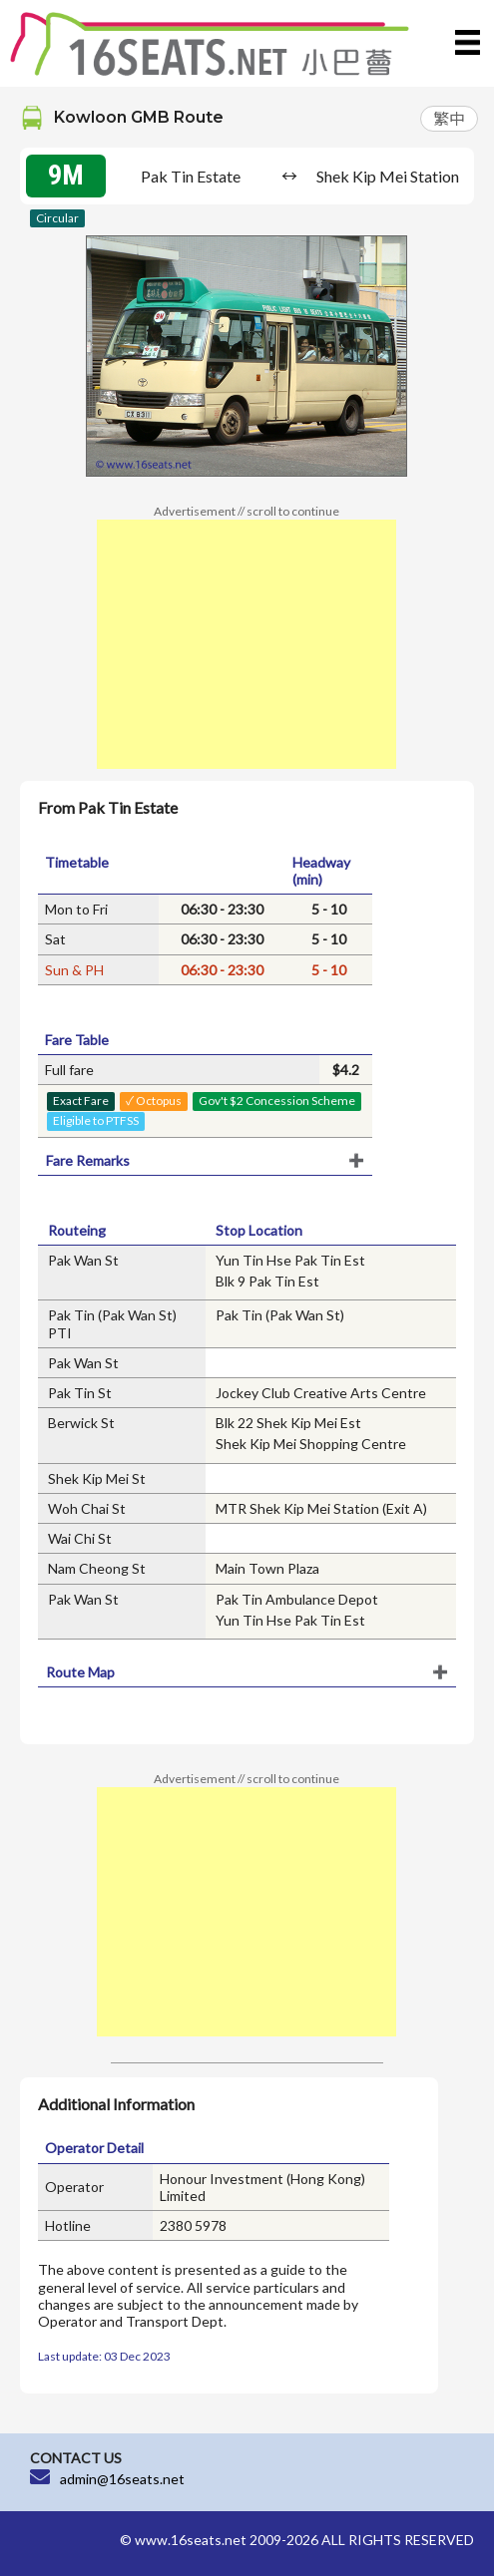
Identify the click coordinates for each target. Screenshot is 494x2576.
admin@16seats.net (122, 2478)
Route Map (80, 1671)
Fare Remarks (88, 1160)
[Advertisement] (246, 644)
